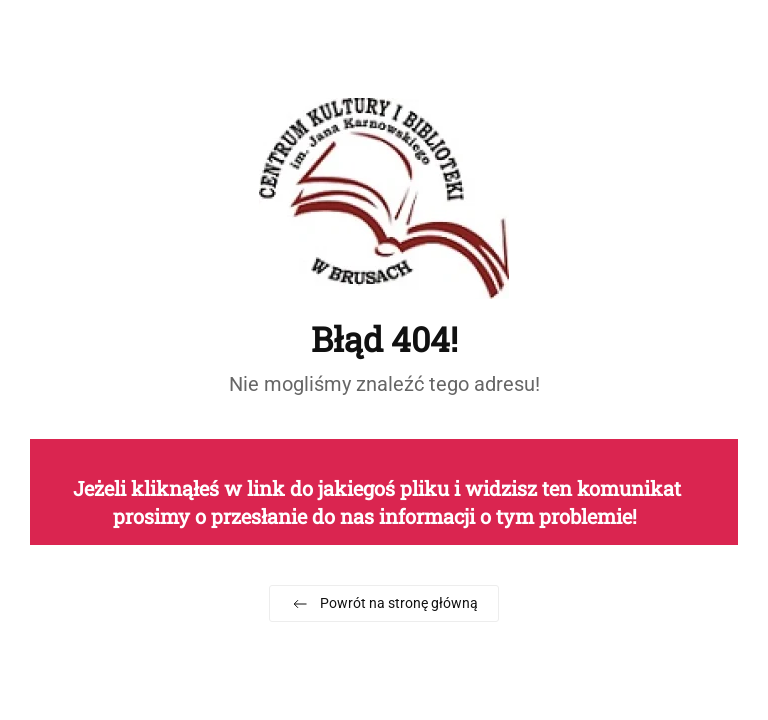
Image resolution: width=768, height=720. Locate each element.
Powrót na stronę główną (384, 604)
